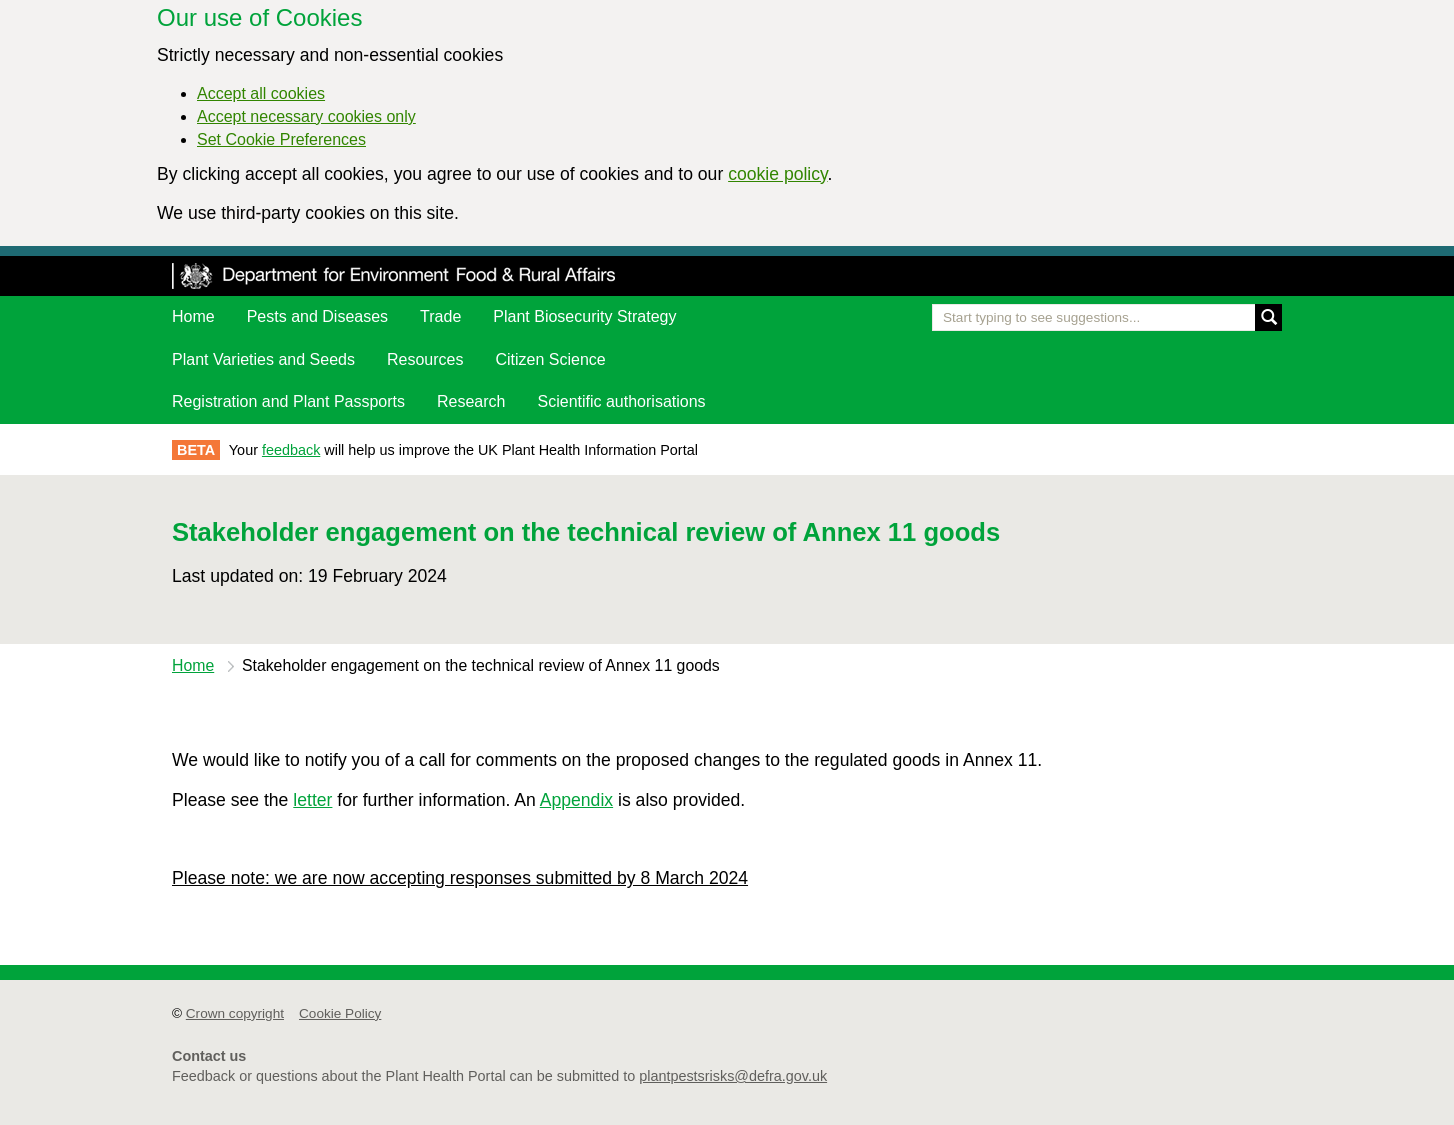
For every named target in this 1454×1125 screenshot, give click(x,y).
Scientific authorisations (622, 401)
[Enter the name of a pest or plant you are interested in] (1107, 317)
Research (471, 401)
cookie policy (777, 174)
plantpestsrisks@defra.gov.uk (733, 1076)
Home (193, 316)
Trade (440, 316)
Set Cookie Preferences (281, 139)
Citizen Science (550, 359)
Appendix (576, 800)
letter (312, 800)
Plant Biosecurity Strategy (584, 316)
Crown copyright (235, 1013)
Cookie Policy (340, 1013)
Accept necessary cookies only (306, 116)
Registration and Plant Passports (288, 401)
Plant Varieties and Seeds (263, 359)
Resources (425, 359)
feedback (291, 450)
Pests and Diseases (317, 316)
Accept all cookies (261, 93)
